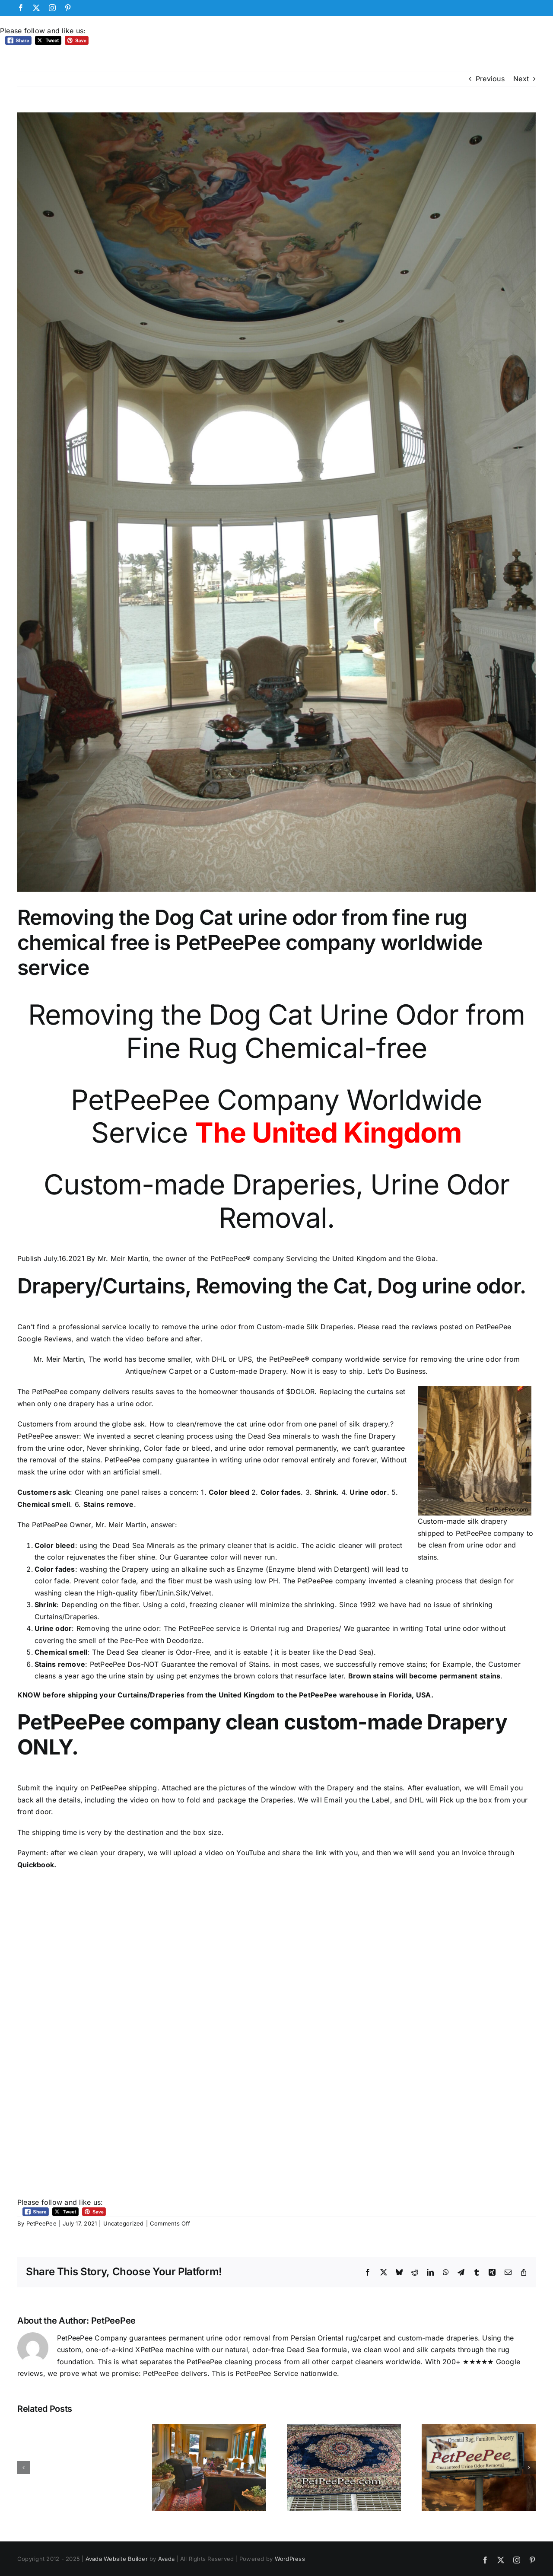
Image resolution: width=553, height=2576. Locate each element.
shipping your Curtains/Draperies (125, 1695)
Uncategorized (123, 2223)
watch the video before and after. (147, 1338)
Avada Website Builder (117, 2558)
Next (521, 78)
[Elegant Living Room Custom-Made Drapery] (276, 502)
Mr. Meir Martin (120, 1524)
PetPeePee (41, 2223)
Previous (490, 78)
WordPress (290, 2558)
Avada (166, 2558)
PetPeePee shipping (124, 1787)
